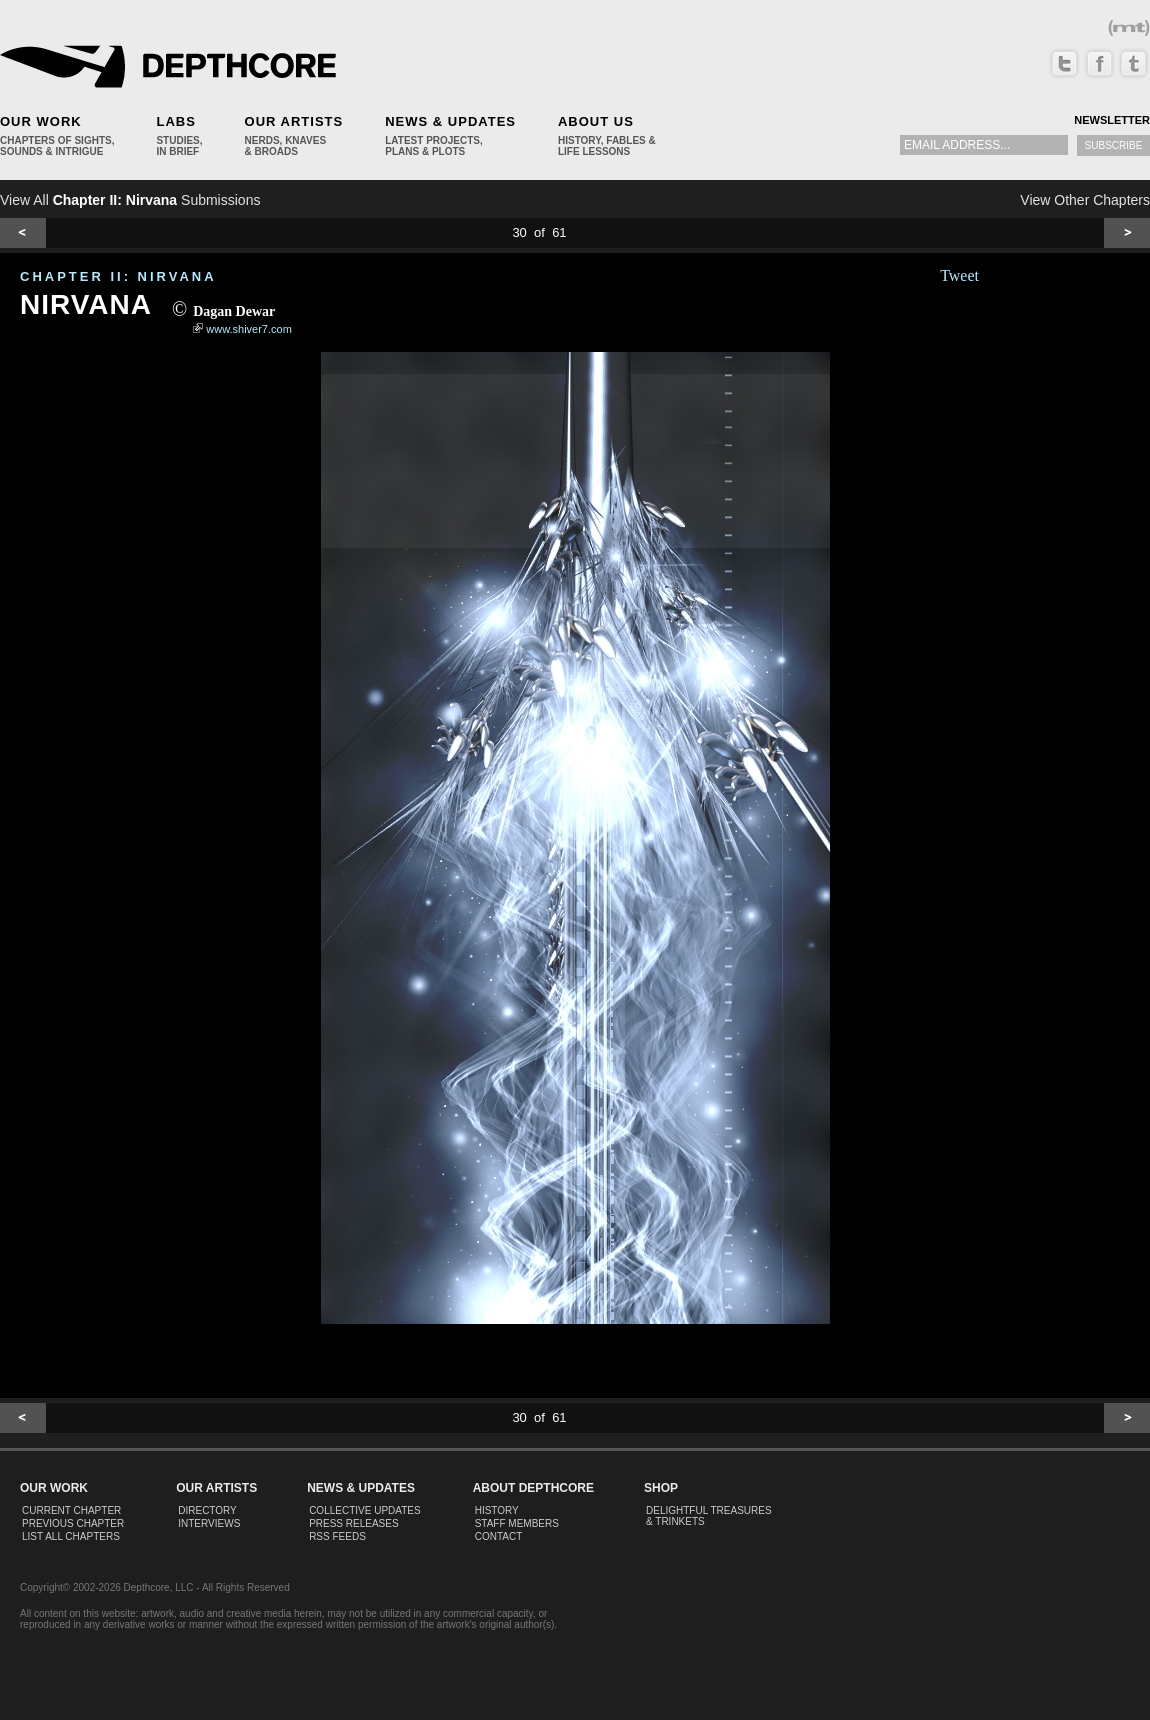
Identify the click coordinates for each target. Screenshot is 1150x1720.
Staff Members (517, 1523)
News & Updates (450, 121)
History (497, 1510)
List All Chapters (71, 1536)
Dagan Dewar (234, 311)
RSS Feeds (337, 1536)
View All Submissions (130, 200)
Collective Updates (365, 1510)
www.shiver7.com (249, 329)
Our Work (41, 121)
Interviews (209, 1523)
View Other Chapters (1085, 200)
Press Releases (353, 1523)
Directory (207, 1510)
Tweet (959, 275)
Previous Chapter (73, 1523)
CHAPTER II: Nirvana (118, 276)
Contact (499, 1536)
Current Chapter (71, 1510)
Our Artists (294, 121)
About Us (596, 121)
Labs (175, 121)
